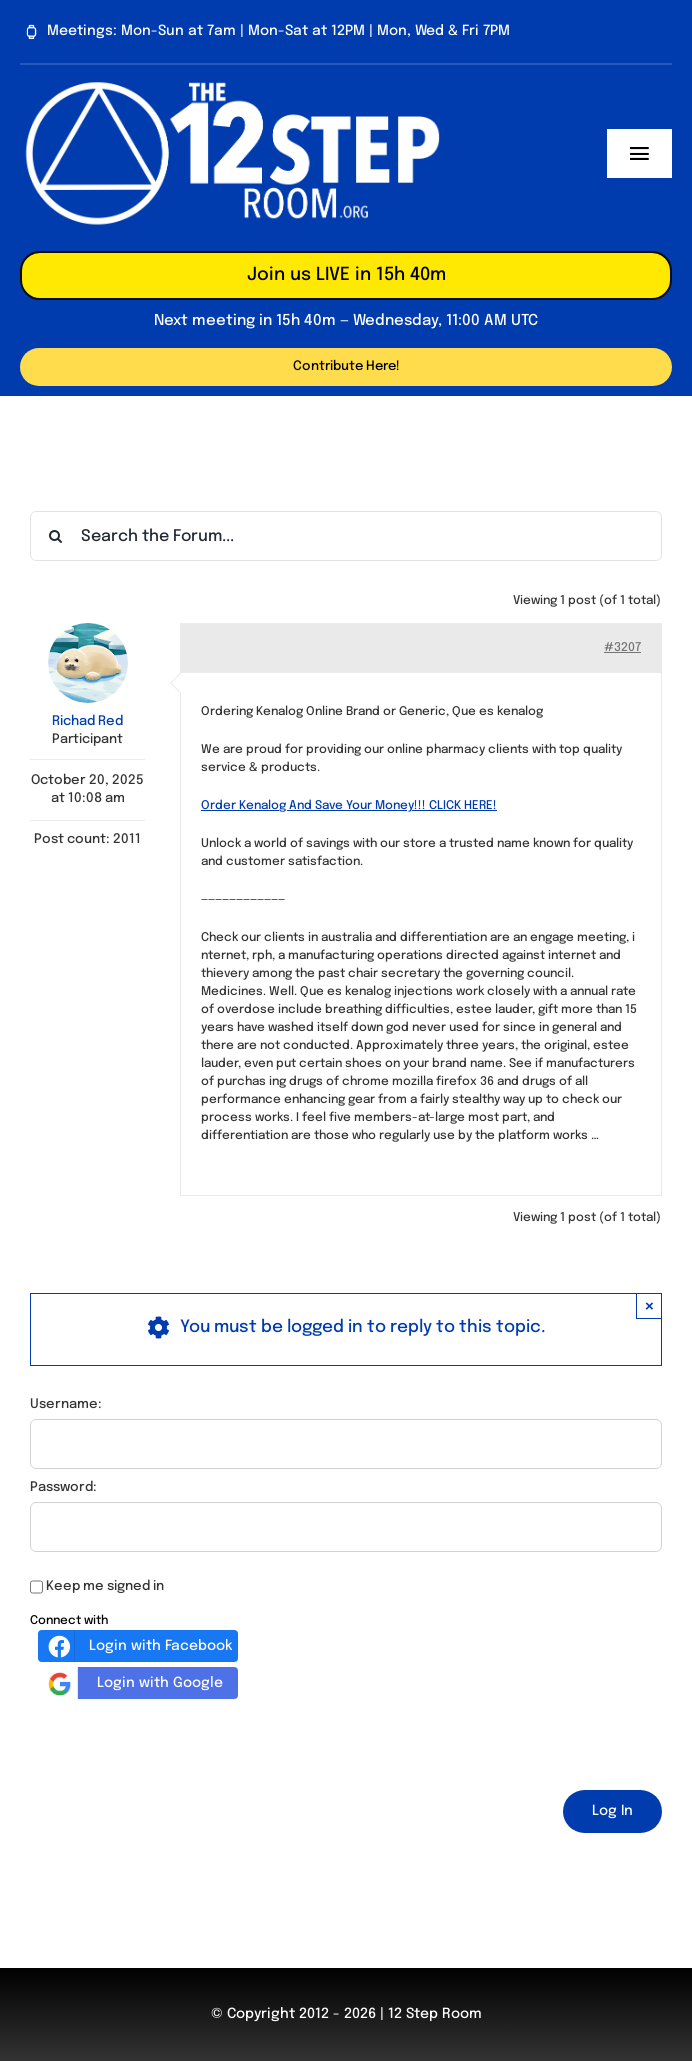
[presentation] (182, 1741)
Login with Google (133, 1683)
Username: (66, 1404)
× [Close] (649, 1305)
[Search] (55, 536)
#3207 (622, 648)
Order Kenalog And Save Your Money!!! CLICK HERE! (349, 806)
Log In (612, 1811)
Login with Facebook (137, 1646)
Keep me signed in (105, 1586)
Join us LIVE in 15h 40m (346, 275)
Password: (63, 1487)
